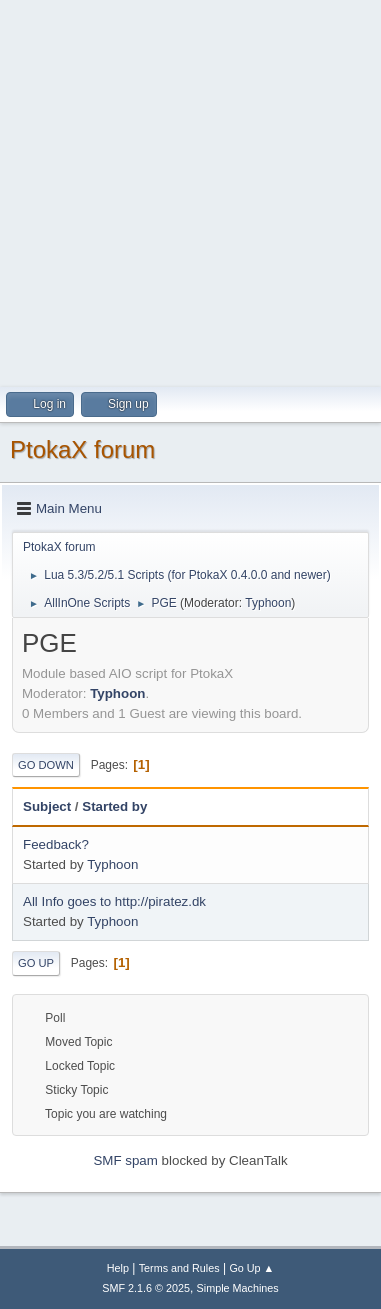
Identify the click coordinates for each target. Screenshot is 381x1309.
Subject (47, 806)
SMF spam (125, 1160)
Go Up (36, 963)
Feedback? (56, 844)
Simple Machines (238, 1288)
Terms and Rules (179, 1268)
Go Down (46, 765)
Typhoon (268, 603)
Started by (114, 806)
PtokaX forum (82, 449)
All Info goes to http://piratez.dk (114, 901)
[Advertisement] (190, 190)
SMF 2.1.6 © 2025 (146, 1288)
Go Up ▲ (251, 1268)
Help (118, 1268)
